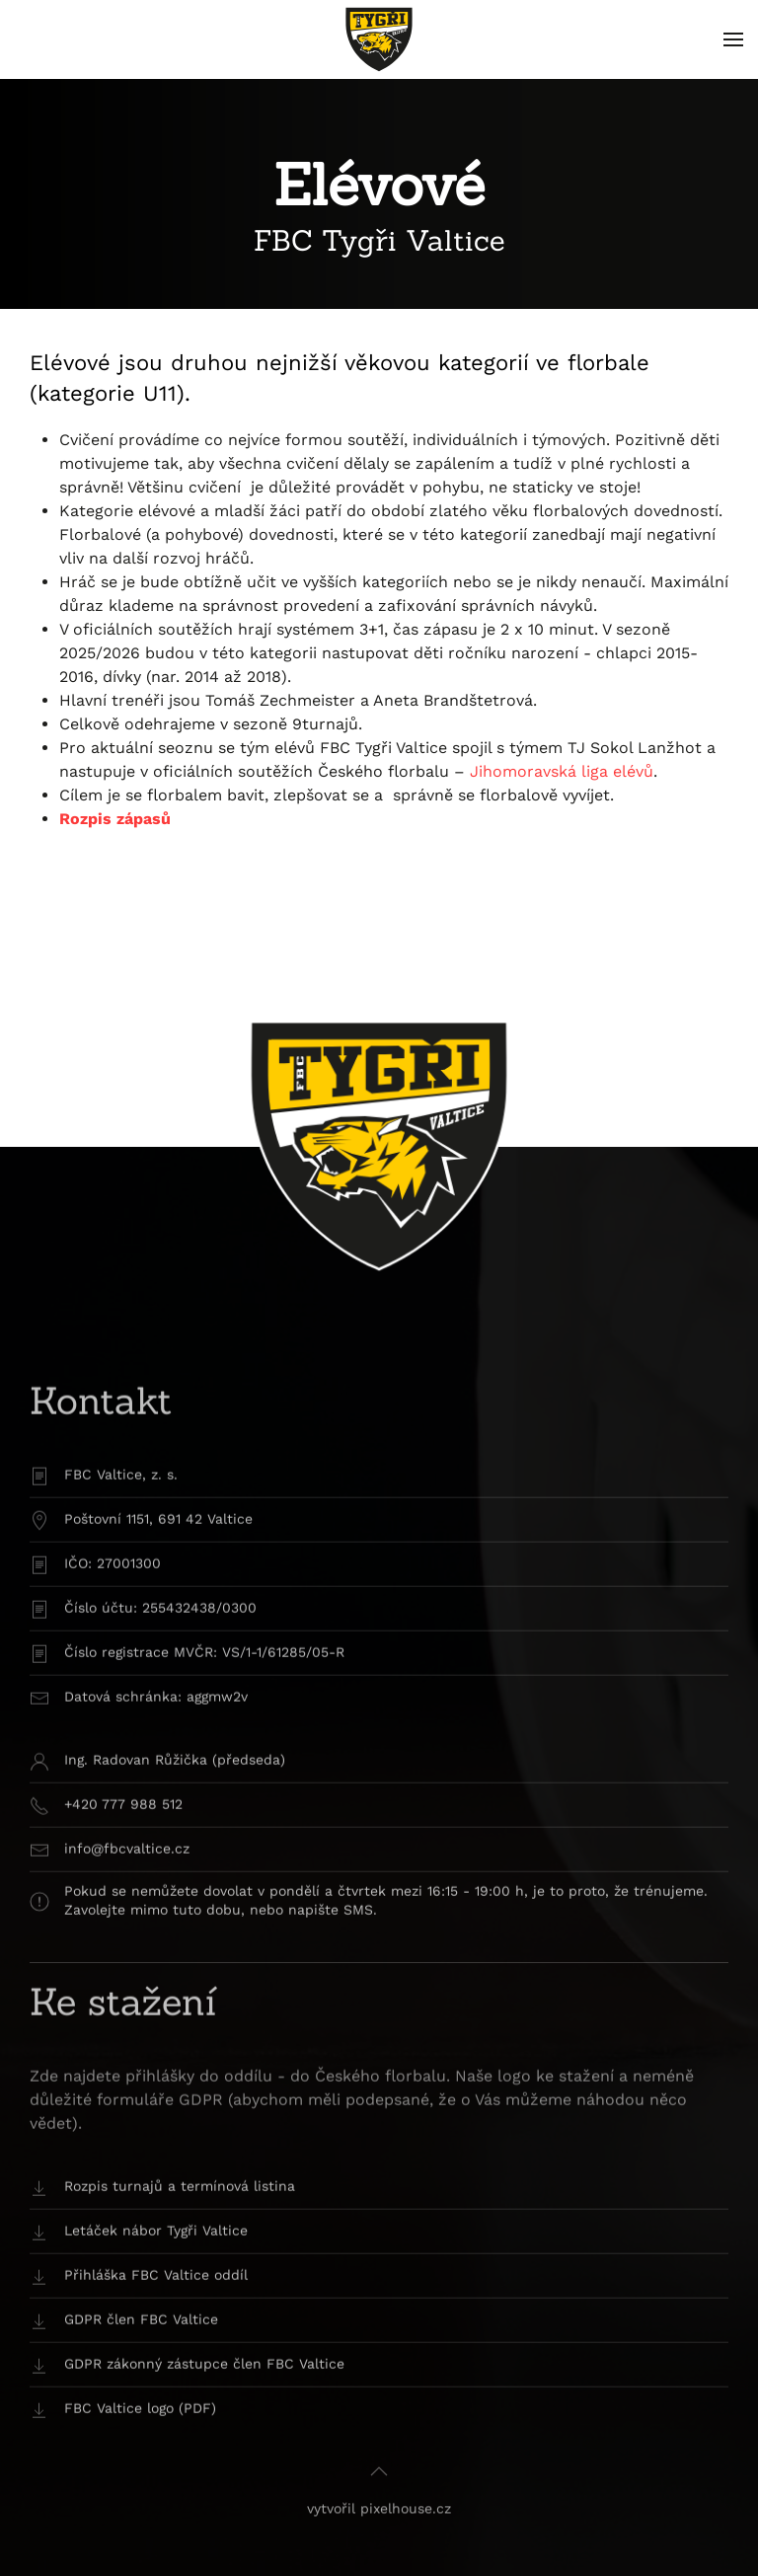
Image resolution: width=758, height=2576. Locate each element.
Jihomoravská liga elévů (561, 771)
